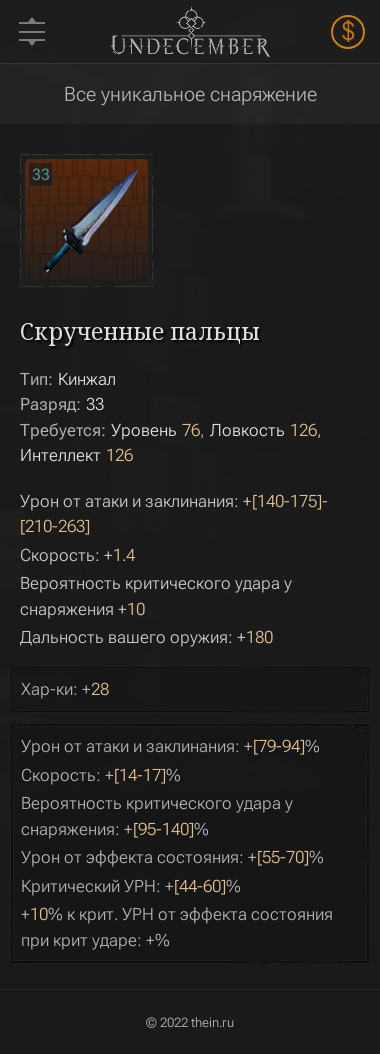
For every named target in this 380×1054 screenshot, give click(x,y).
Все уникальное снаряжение (190, 94)
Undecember (189, 31)
